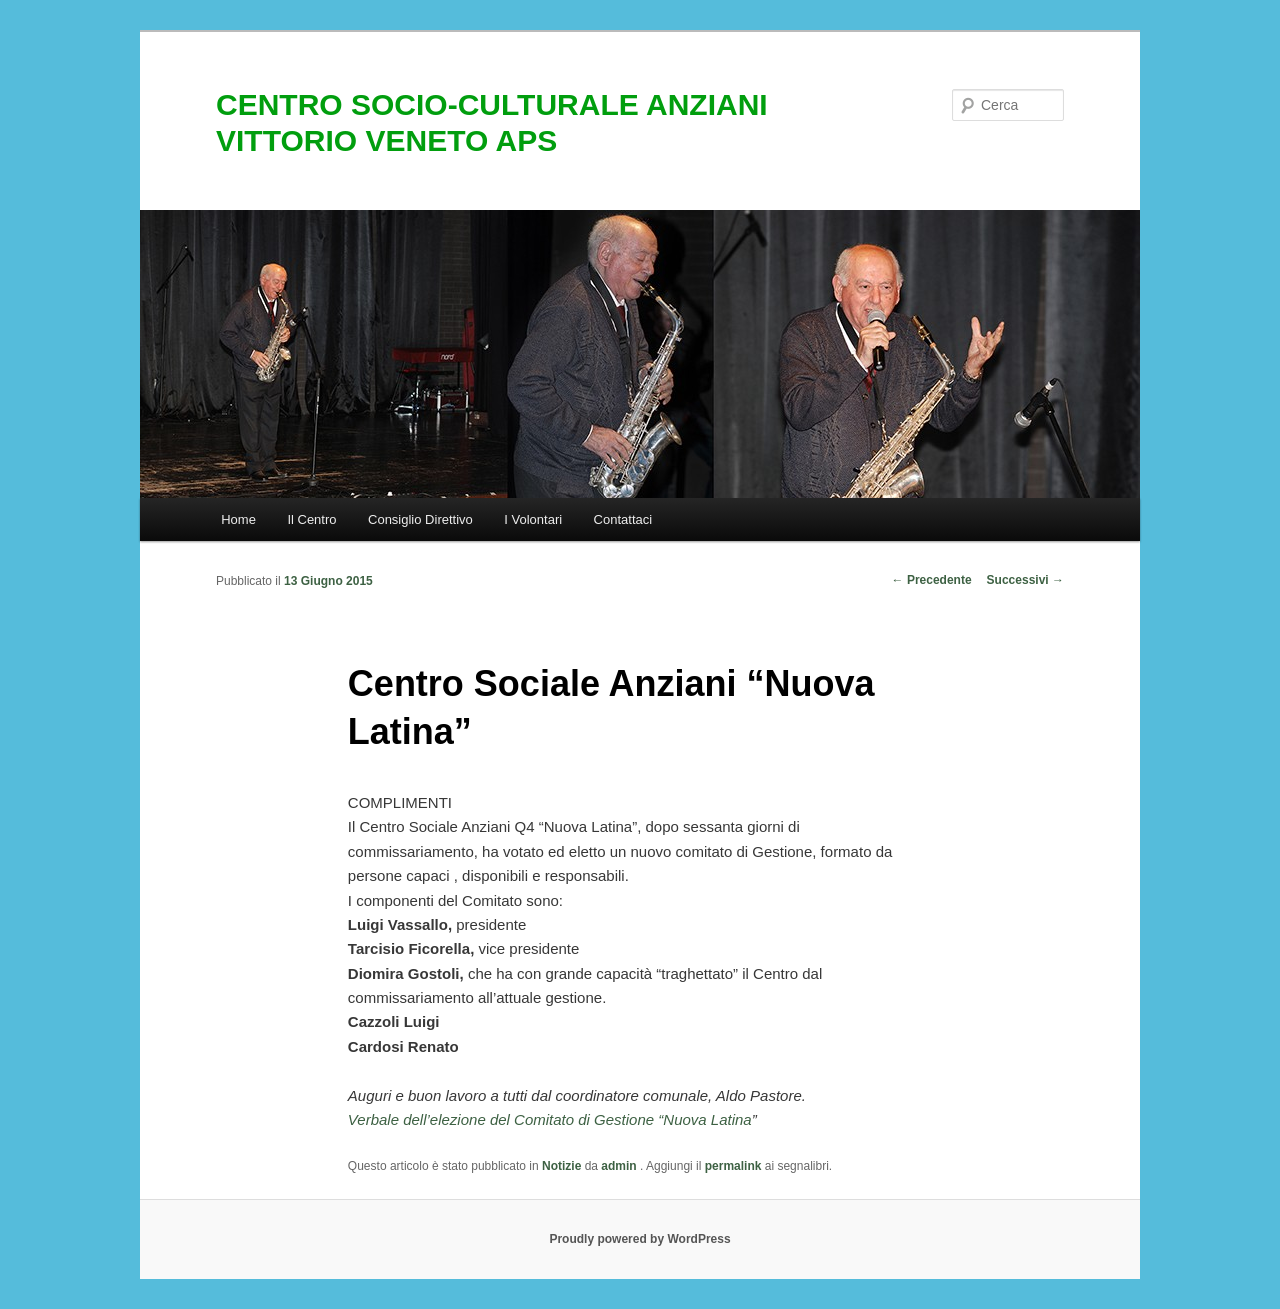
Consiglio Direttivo (420, 519)
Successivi (1025, 580)
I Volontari (533, 519)
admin (620, 1166)
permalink (733, 1166)
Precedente (932, 580)
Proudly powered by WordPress (639, 1239)
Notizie (561, 1166)
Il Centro (311, 519)
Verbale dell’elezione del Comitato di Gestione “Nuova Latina (550, 1119)
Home (238, 519)
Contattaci (623, 519)
